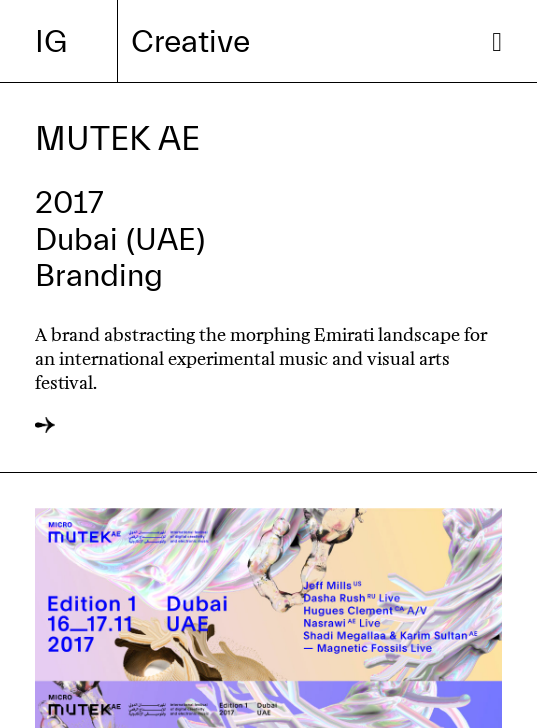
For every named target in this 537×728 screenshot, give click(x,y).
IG (51, 42)
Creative (190, 42)
